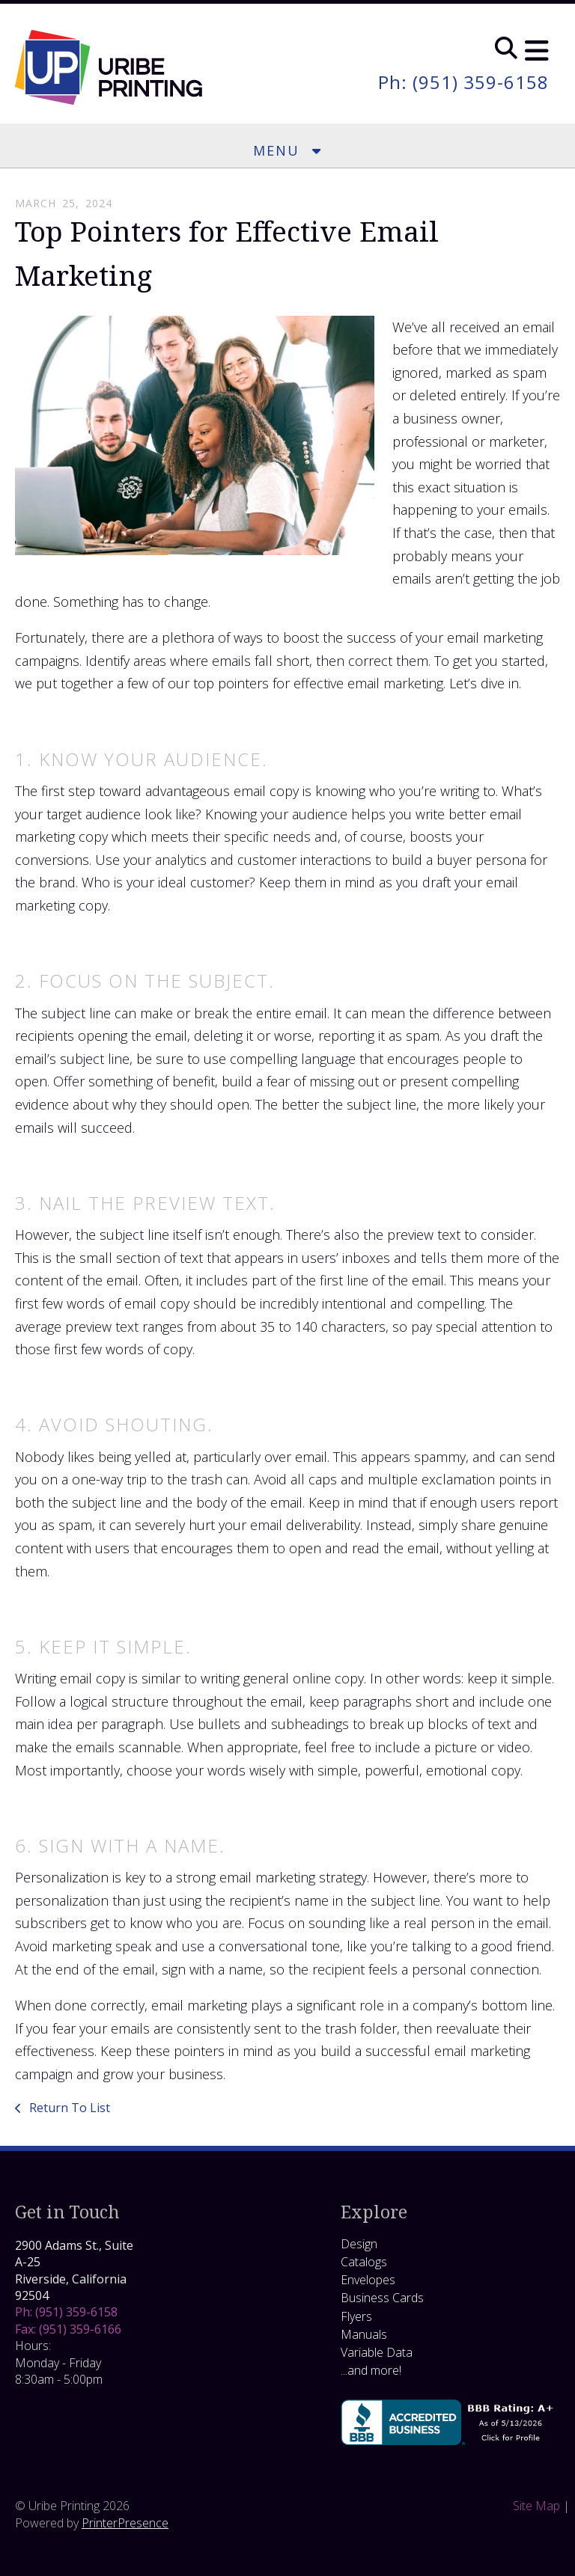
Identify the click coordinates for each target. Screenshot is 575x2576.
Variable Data (377, 2352)
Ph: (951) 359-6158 (463, 82)
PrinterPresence (125, 2523)
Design (359, 2244)
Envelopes (368, 2279)
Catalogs (364, 2262)
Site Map (536, 2505)
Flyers (356, 2316)
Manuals (364, 2334)
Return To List (68, 2107)
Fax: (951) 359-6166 (68, 2329)
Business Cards (382, 2297)
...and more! (371, 2370)
